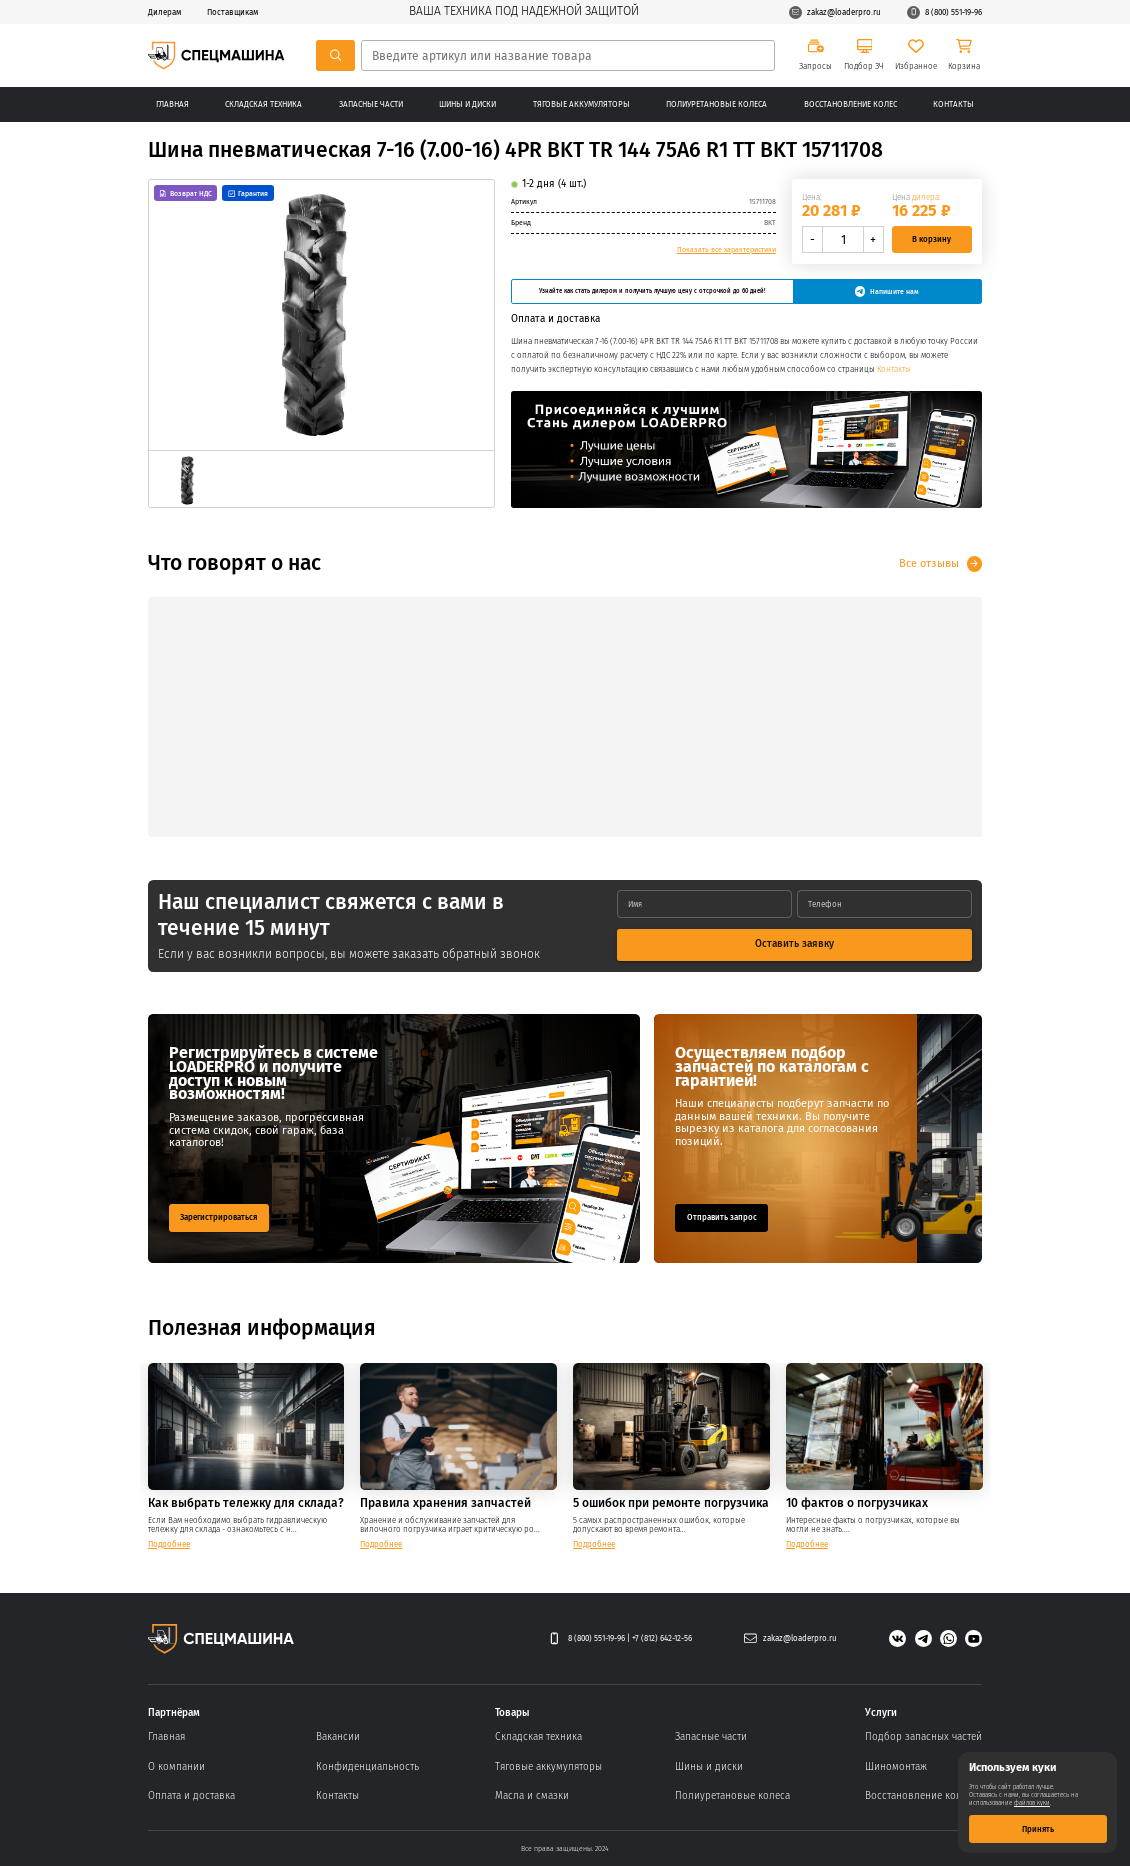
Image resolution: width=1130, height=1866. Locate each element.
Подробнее (169, 1544)
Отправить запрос (722, 1217)
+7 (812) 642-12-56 (662, 1638)
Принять (1038, 1829)
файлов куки (1032, 1803)
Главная (172, 104)
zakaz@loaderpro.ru (835, 12)
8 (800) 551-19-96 (944, 12)
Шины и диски (467, 104)
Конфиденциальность (367, 1767)
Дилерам (164, 12)
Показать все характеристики (726, 249)
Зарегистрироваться (218, 1217)
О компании (176, 1767)
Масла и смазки (532, 1796)
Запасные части (371, 104)
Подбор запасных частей (923, 1737)
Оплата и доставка (191, 1796)
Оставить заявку (794, 944)
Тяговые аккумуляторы (581, 104)
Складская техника (263, 104)
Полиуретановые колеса (716, 104)
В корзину (931, 239)
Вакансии (338, 1737)
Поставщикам (232, 12)
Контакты (953, 104)
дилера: (926, 197)
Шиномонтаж (896, 1767)
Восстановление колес (850, 104)
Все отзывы (929, 563)
